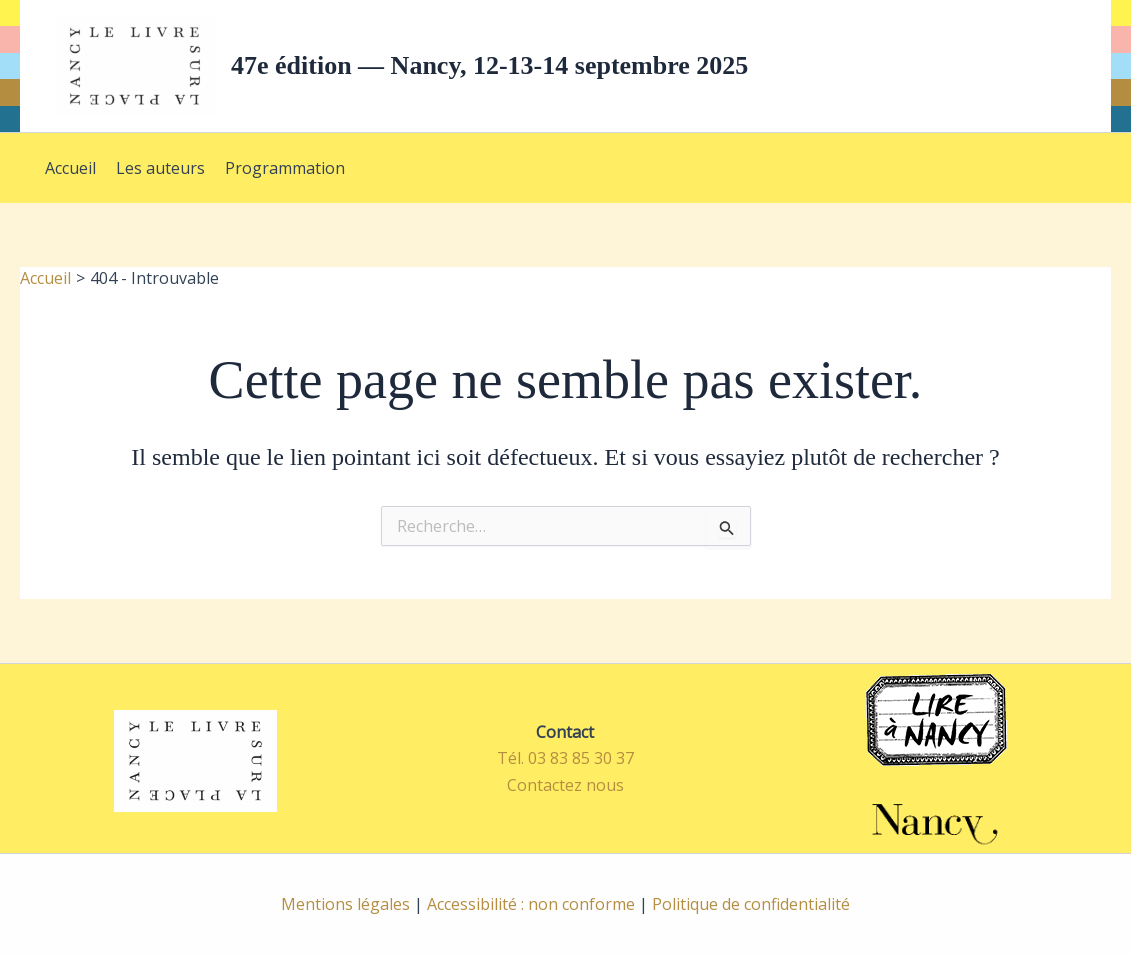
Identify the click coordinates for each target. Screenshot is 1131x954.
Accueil (70, 168)
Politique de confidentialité (751, 904)
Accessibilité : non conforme (531, 904)
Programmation (285, 168)
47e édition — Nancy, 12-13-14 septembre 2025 (489, 65)
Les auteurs (160, 168)
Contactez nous (565, 785)
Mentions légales (345, 904)
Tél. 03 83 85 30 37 (565, 758)
